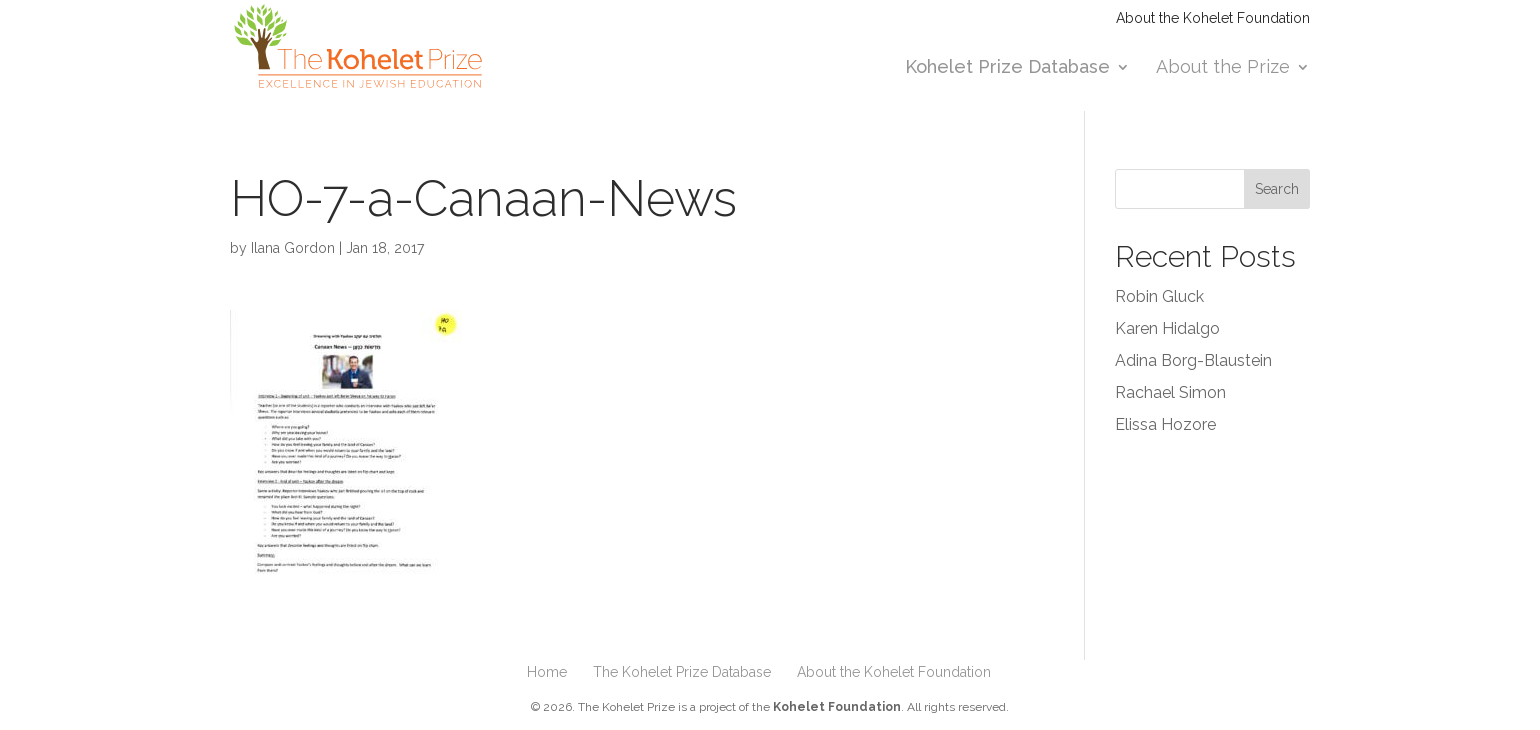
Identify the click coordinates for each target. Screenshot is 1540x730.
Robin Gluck (1159, 296)
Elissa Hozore (1165, 424)
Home (547, 672)
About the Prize (1223, 68)
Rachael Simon (1170, 392)
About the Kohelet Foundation (1213, 18)
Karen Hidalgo (1167, 328)
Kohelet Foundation (837, 707)
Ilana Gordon (293, 248)
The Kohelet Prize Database (682, 672)
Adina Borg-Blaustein (1193, 360)
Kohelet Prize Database (1007, 68)
